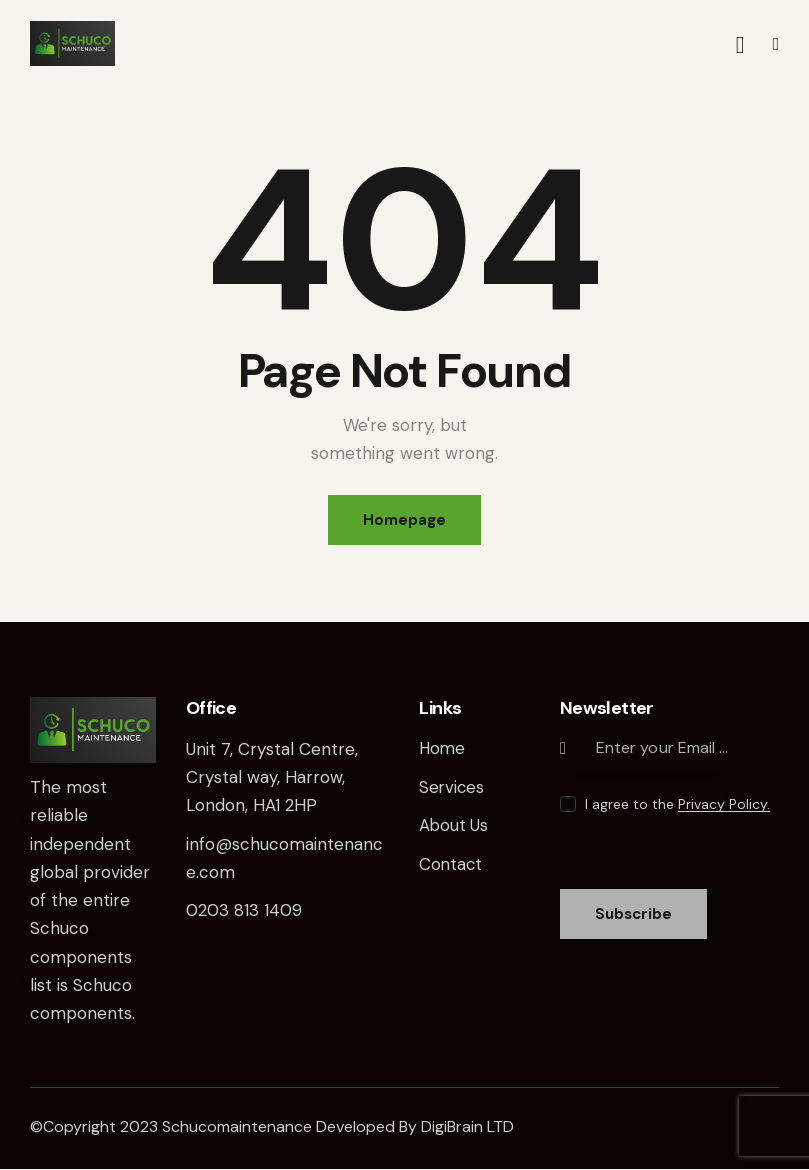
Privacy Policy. (724, 805)
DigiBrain (452, 1127)
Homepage (404, 520)
